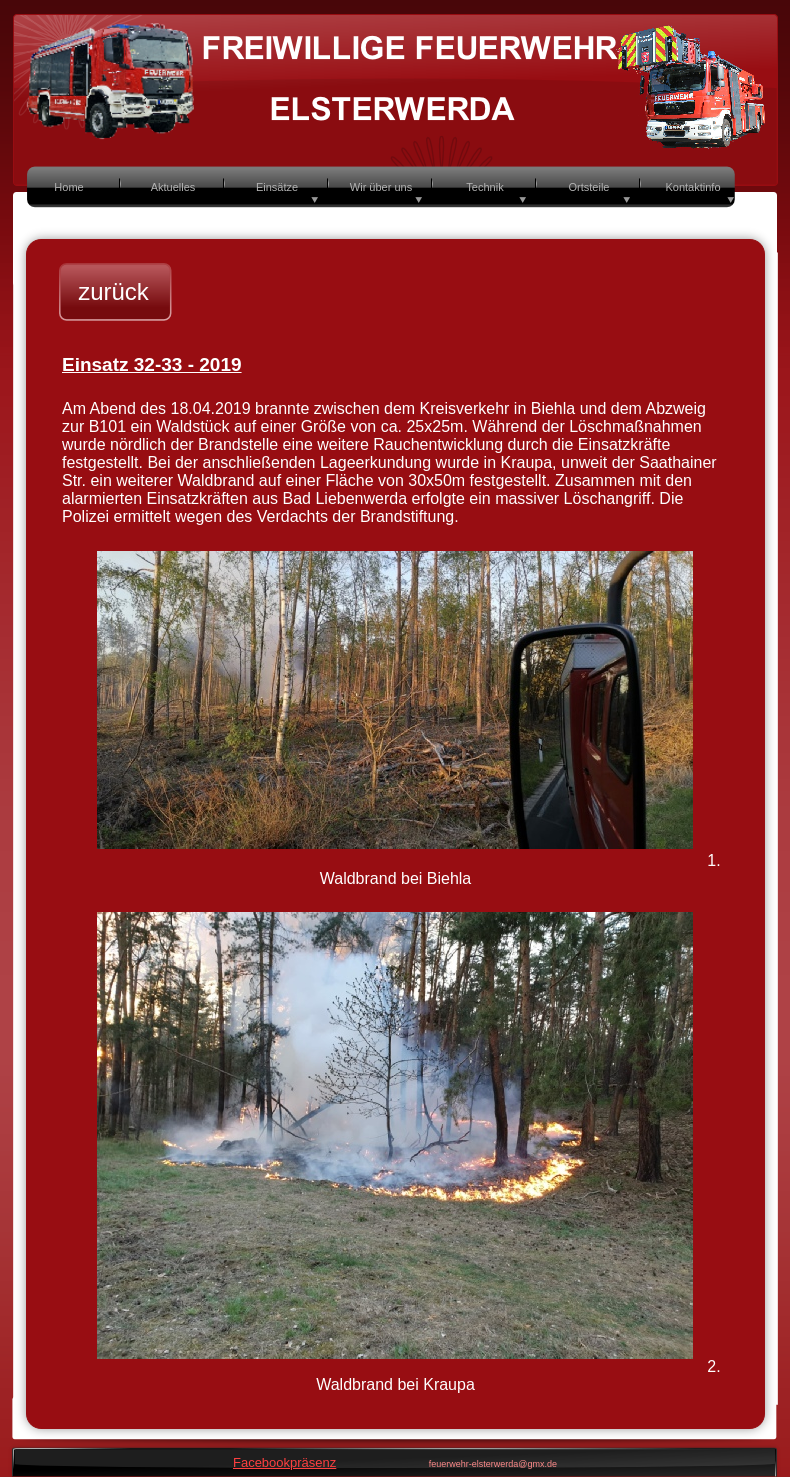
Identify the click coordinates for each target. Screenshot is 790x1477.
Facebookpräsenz (284, 1462)
